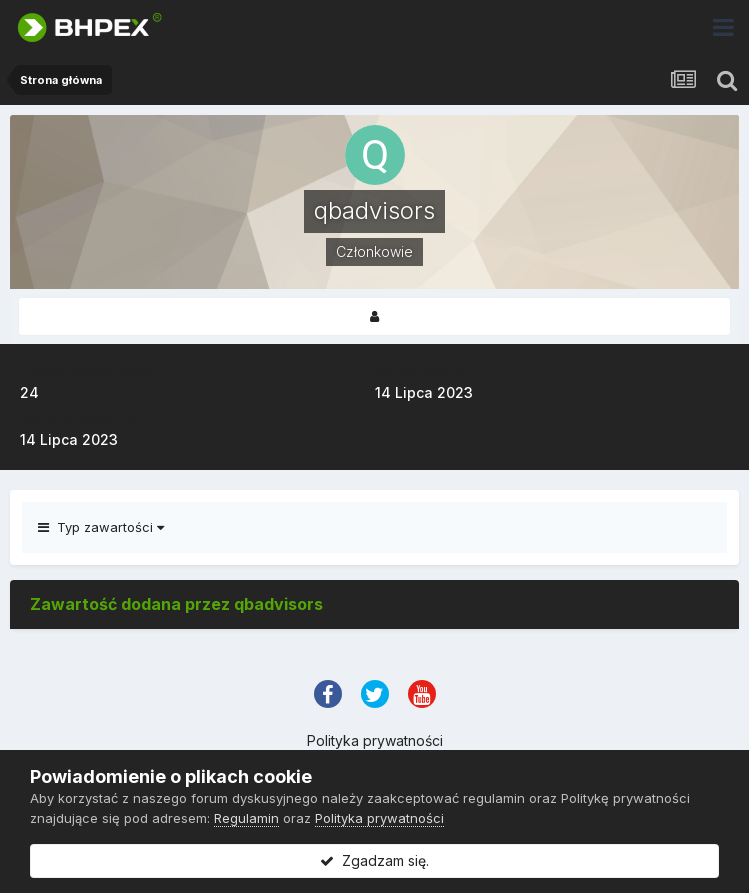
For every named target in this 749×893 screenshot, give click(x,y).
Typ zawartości (101, 527)
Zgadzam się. (374, 860)
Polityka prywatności (375, 740)
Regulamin (246, 818)
